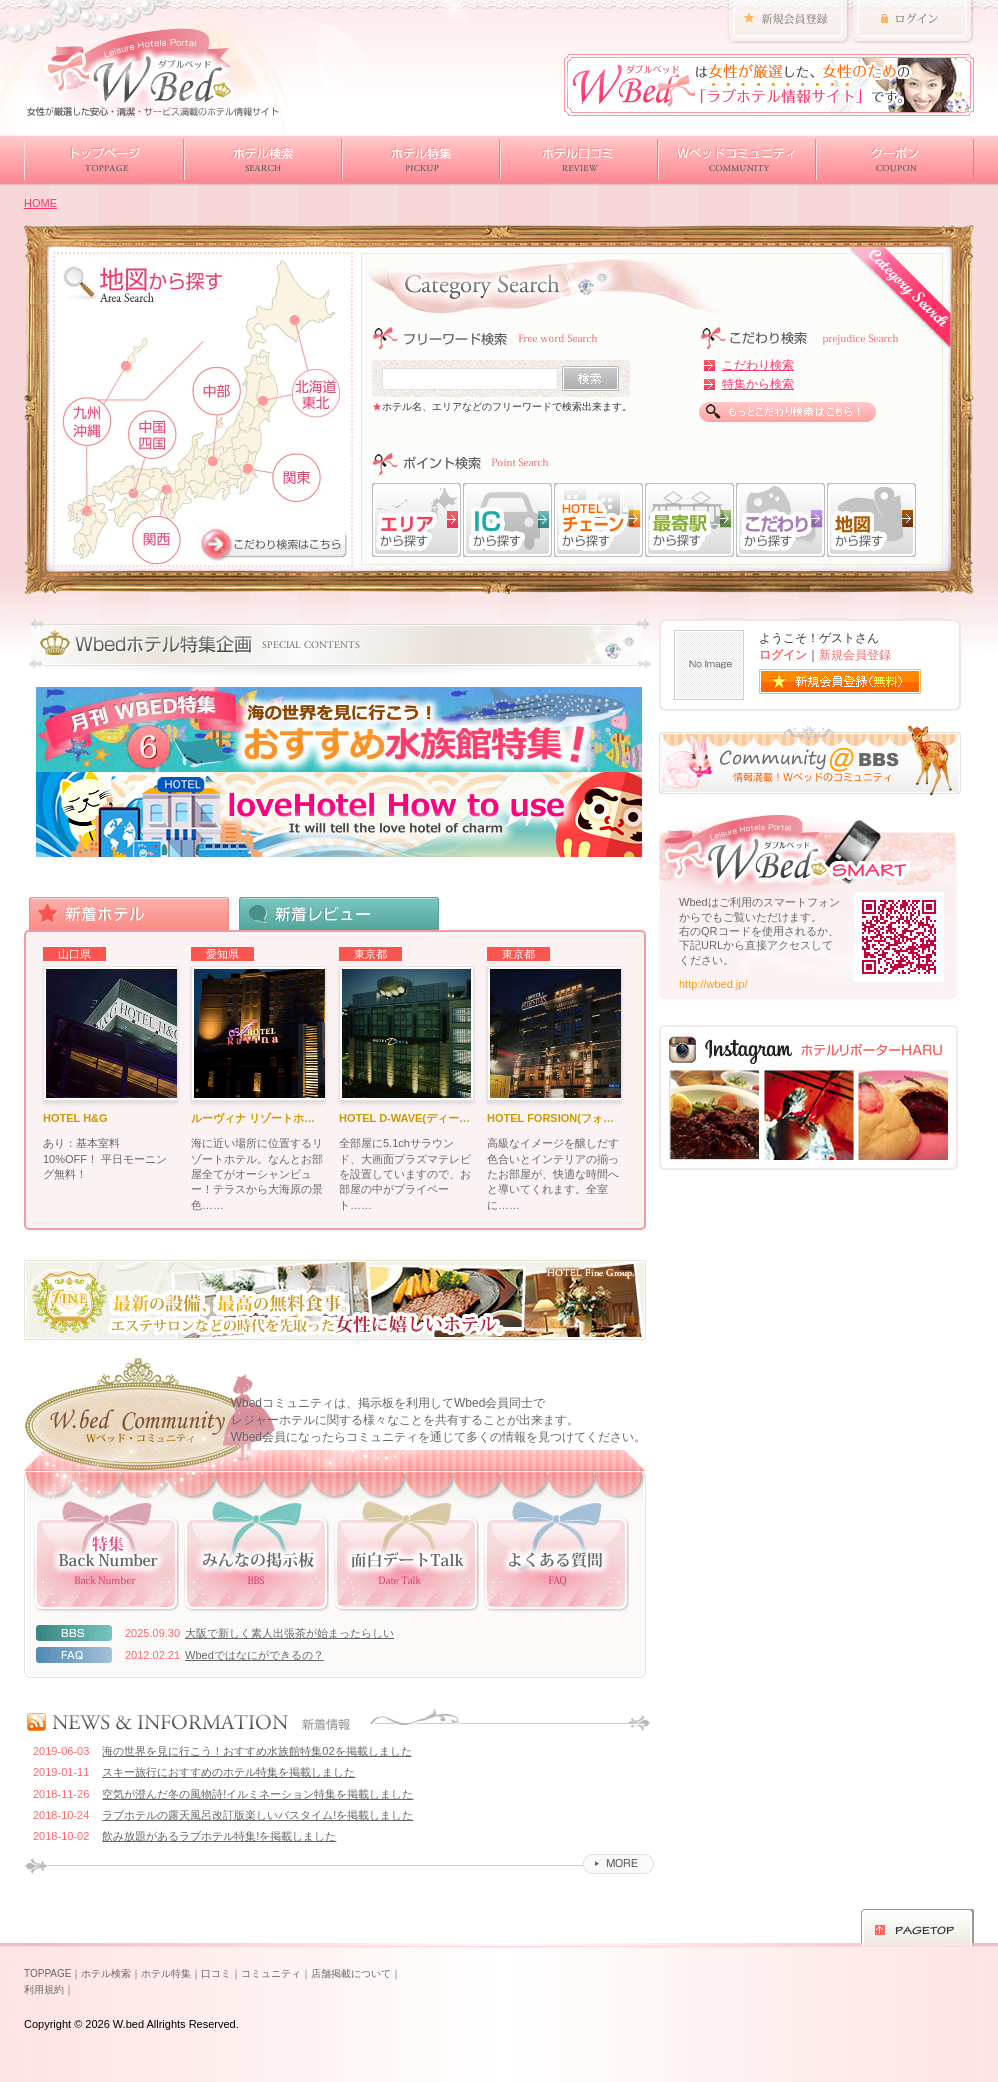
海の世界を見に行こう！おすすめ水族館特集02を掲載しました (256, 1751)
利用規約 (44, 1989)
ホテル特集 (166, 1973)
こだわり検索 (758, 365)
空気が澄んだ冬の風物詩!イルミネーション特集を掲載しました (257, 1794)
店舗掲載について (351, 1973)
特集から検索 (758, 384)
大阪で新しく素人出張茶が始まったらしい (289, 1633)
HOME (40, 203)
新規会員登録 (855, 655)
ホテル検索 (106, 1973)
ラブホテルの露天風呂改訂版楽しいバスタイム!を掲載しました (257, 1815)
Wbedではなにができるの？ (254, 1655)
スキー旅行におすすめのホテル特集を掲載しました (228, 1772)
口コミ (216, 1973)
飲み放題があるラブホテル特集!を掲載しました (219, 1836)
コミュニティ (271, 1973)
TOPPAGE (47, 1973)
